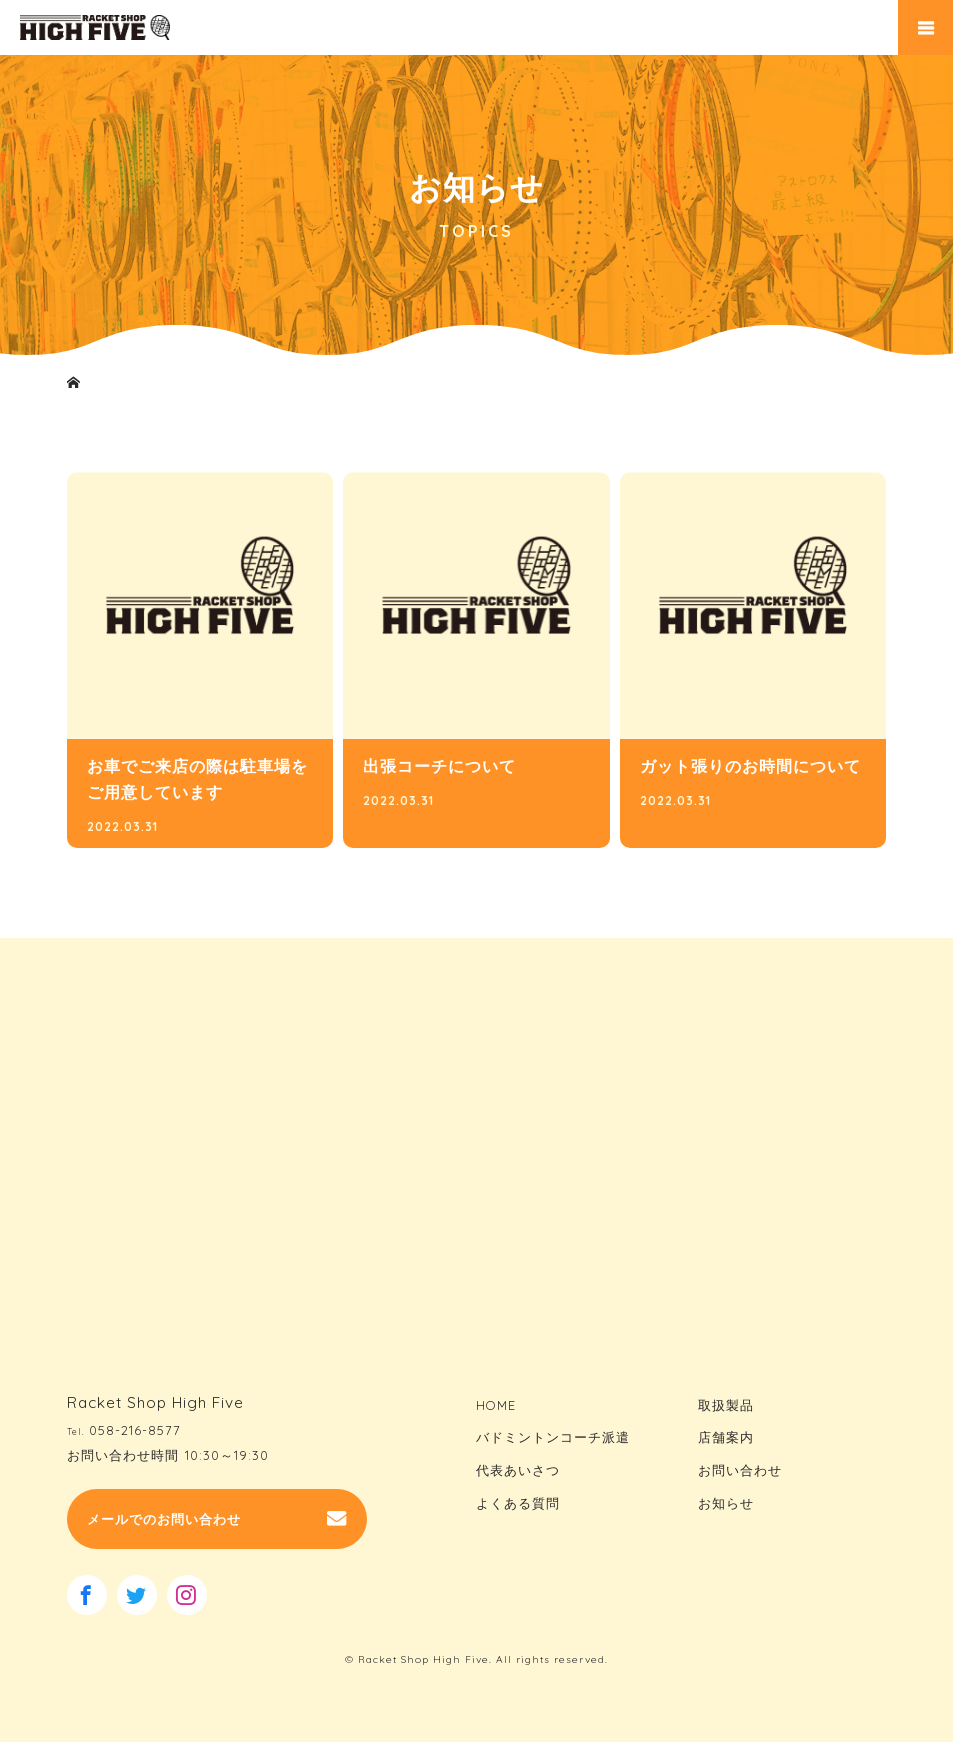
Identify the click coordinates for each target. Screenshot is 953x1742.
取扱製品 (726, 1405)
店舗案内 (726, 1437)
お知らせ (726, 1502)
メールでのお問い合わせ (164, 1519)
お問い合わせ (740, 1470)
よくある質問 (518, 1502)
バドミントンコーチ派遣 (553, 1437)
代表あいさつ (518, 1470)
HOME (495, 1405)
